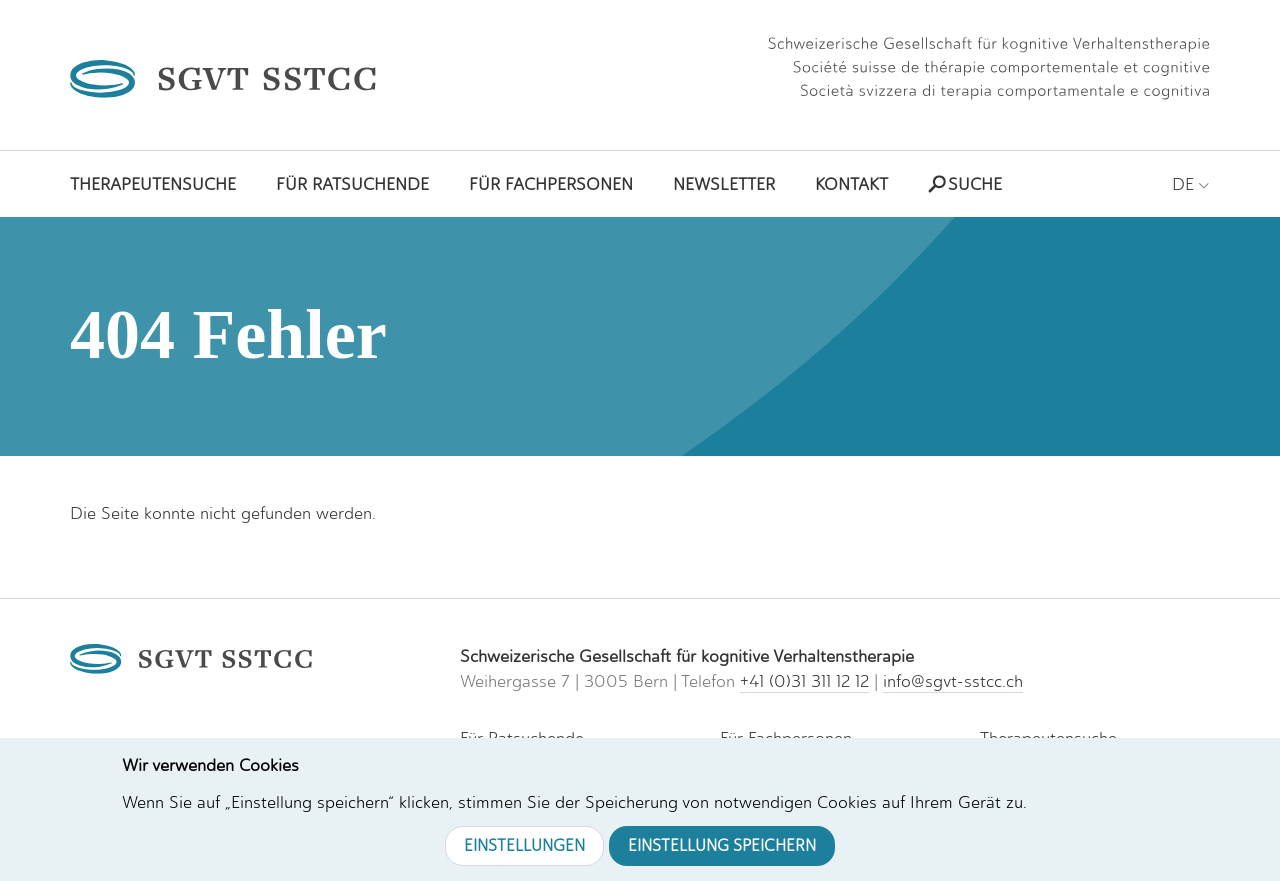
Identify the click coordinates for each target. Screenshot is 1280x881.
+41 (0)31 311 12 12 (804, 681)
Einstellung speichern (722, 845)
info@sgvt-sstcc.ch (953, 681)
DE (1191, 184)
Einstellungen (524, 845)
